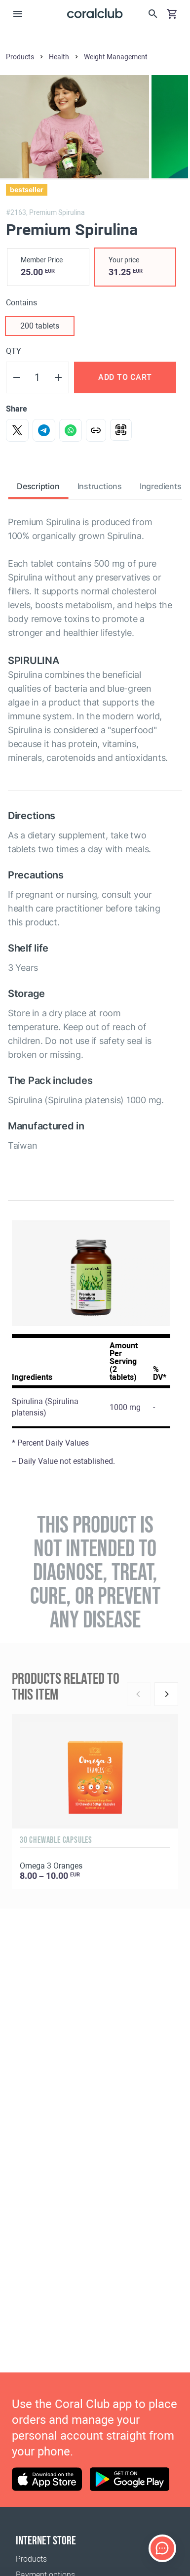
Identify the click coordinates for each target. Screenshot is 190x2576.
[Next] (166, 1694)
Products (31, 2559)
